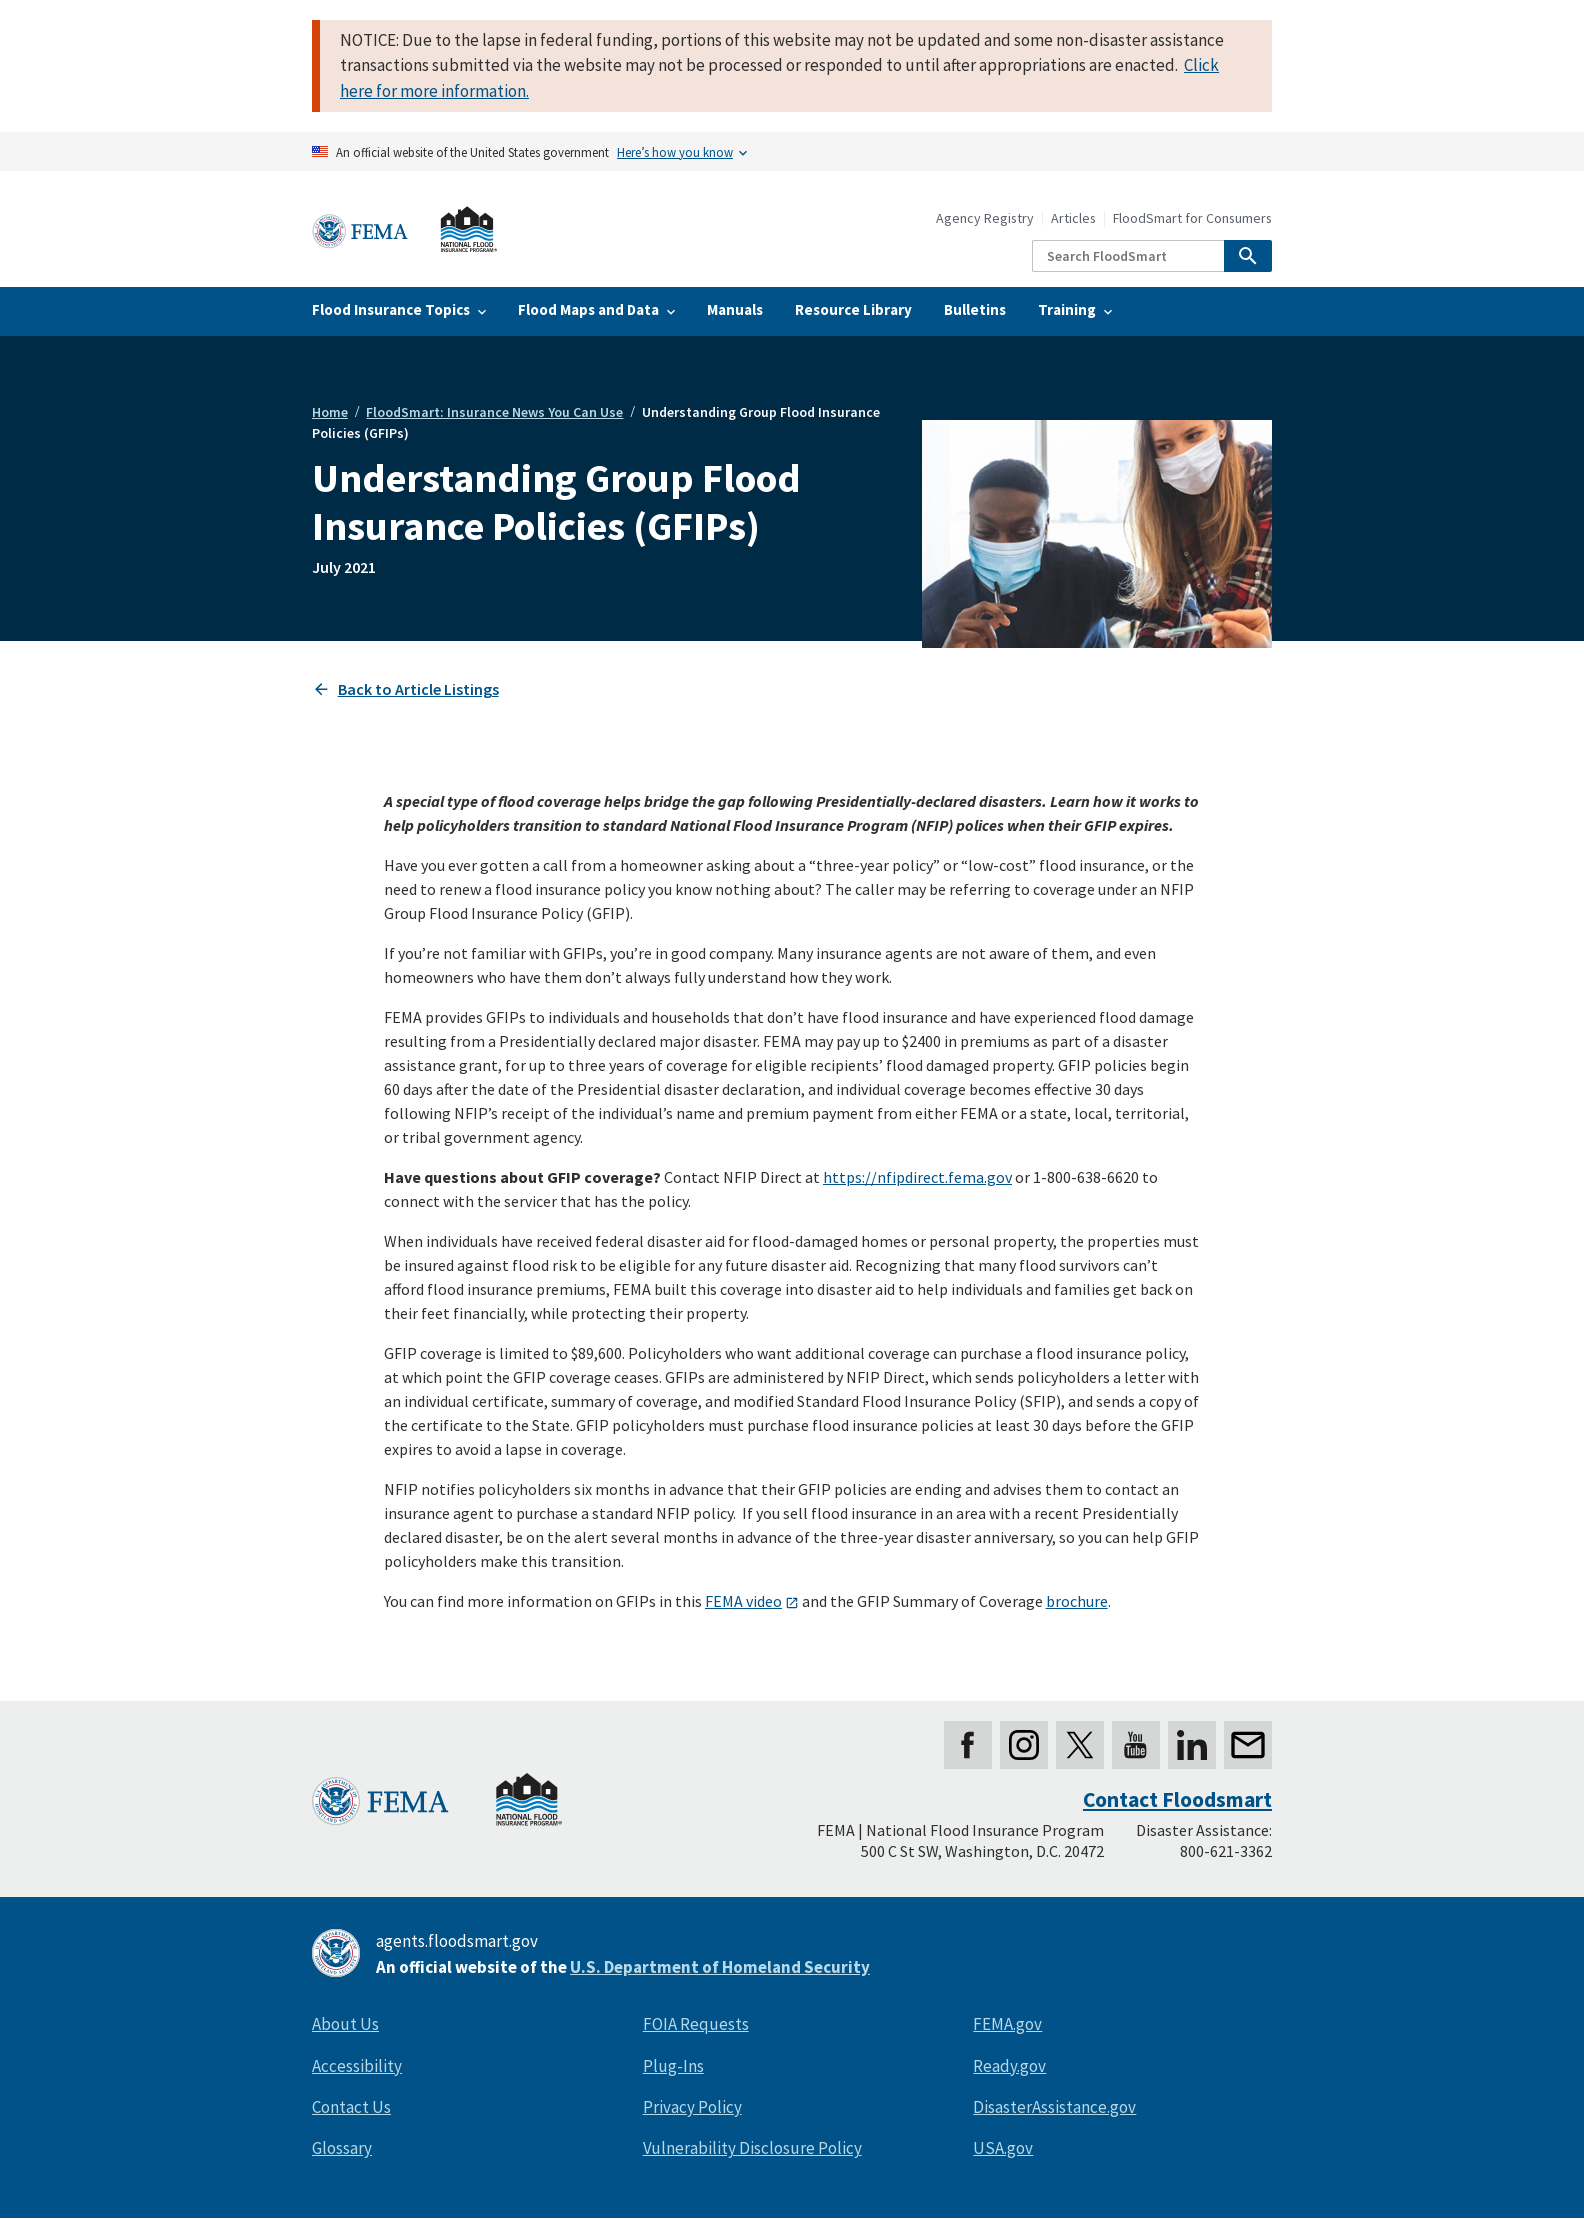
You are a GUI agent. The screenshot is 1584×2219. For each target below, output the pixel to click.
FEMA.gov (1007, 2024)
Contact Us (351, 2107)
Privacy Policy (692, 2107)
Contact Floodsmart (1177, 1799)
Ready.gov (1009, 2066)
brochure (1077, 1601)
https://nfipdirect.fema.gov (917, 1177)
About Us (345, 2024)
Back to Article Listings (418, 689)
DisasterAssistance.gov (1054, 2107)
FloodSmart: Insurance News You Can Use (494, 412)
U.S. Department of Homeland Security (720, 1967)
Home (330, 412)
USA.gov (1003, 2148)
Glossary (342, 2148)
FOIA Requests (696, 2024)
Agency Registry (985, 218)
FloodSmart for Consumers (1192, 218)
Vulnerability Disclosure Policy (752, 2148)
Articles (1073, 218)
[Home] (405, 229)
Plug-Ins (673, 2066)
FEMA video (743, 1601)
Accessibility (357, 2066)
